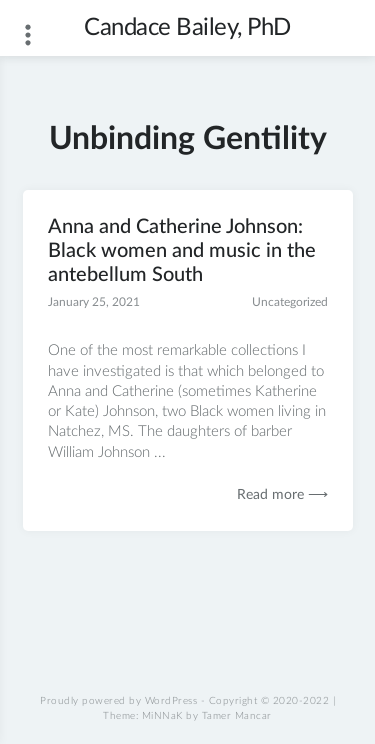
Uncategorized (290, 302)
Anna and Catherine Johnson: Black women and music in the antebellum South (182, 251)
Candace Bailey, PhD (187, 28)
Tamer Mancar (237, 716)
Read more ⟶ (282, 495)
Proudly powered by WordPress (118, 701)
